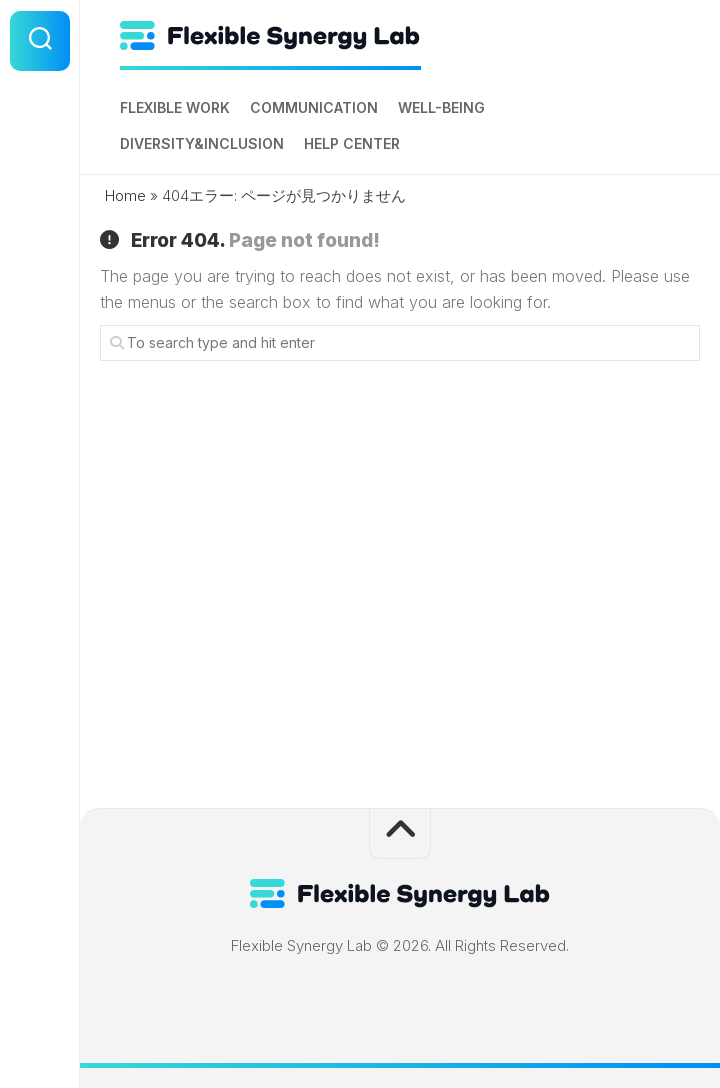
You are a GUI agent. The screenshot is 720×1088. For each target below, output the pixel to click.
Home (125, 195)
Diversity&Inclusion (202, 143)
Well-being (441, 107)
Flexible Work (175, 107)
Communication (314, 107)
